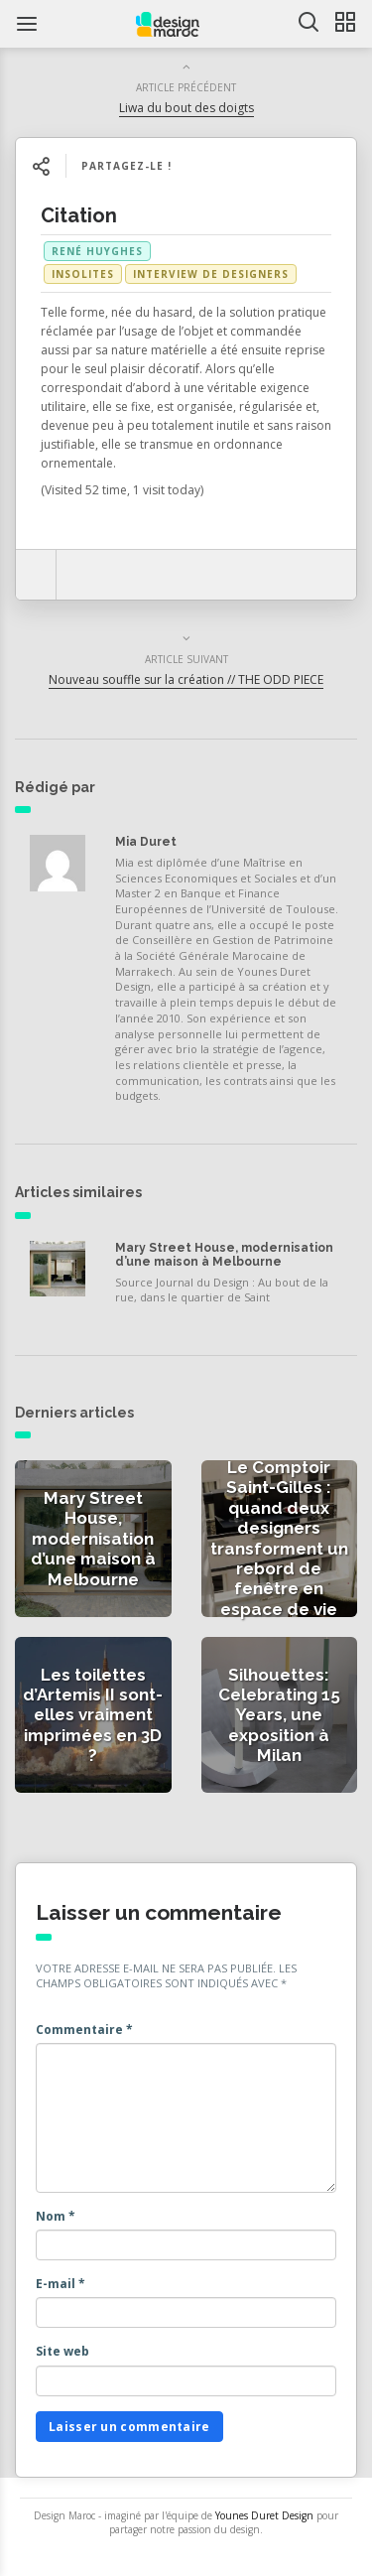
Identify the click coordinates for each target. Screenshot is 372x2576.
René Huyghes (97, 251)
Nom (55, 2216)
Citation (79, 215)
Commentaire (84, 2029)
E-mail (60, 2283)
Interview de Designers (211, 274)
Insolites (83, 274)
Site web (62, 2351)
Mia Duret (146, 842)
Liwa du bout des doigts (186, 107)
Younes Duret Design (264, 2515)
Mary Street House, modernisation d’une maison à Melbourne (224, 1255)
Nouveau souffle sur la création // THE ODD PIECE (186, 679)
